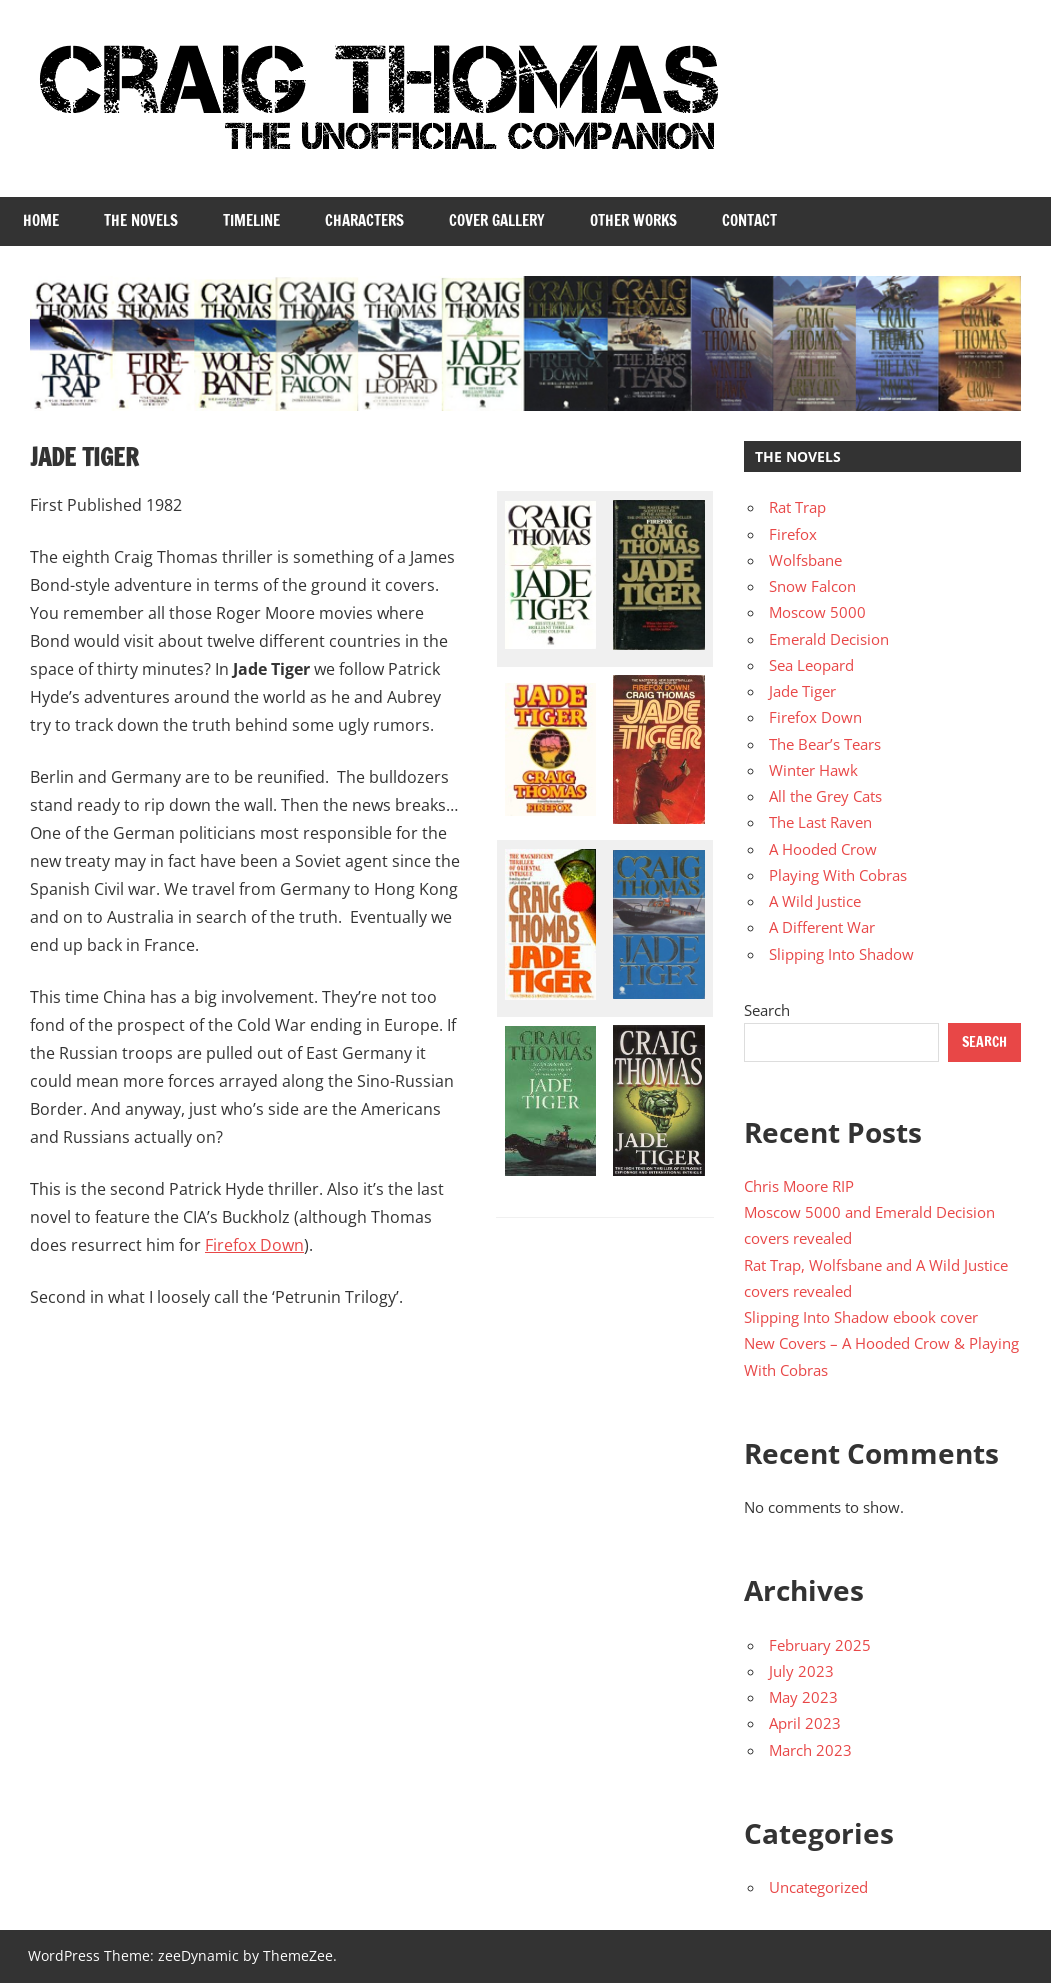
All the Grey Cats (825, 796)
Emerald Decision (829, 639)
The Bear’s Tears (825, 744)
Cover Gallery (497, 220)
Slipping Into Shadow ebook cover (861, 1317)
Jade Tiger (802, 691)
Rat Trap (797, 507)
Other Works (633, 220)
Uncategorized (818, 1887)
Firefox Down (254, 1245)
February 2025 (820, 1645)
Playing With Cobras (838, 875)
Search (767, 1010)
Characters (364, 220)
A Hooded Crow (823, 849)
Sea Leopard (811, 665)
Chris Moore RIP (799, 1186)
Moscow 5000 (817, 612)
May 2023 (803, 1697)
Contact (749, 220)
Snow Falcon (812, 586)
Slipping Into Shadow (841, 954)
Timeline (251, 220)
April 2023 (805, 1723)
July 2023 (801, 1671)
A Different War (822, 927)
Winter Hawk (813, 770)
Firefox (793, 534)
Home (41, 220)
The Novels (141, 220)
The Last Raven (820, 822)
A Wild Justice (815, 901)
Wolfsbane (805, 560)
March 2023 (810, 1750)
